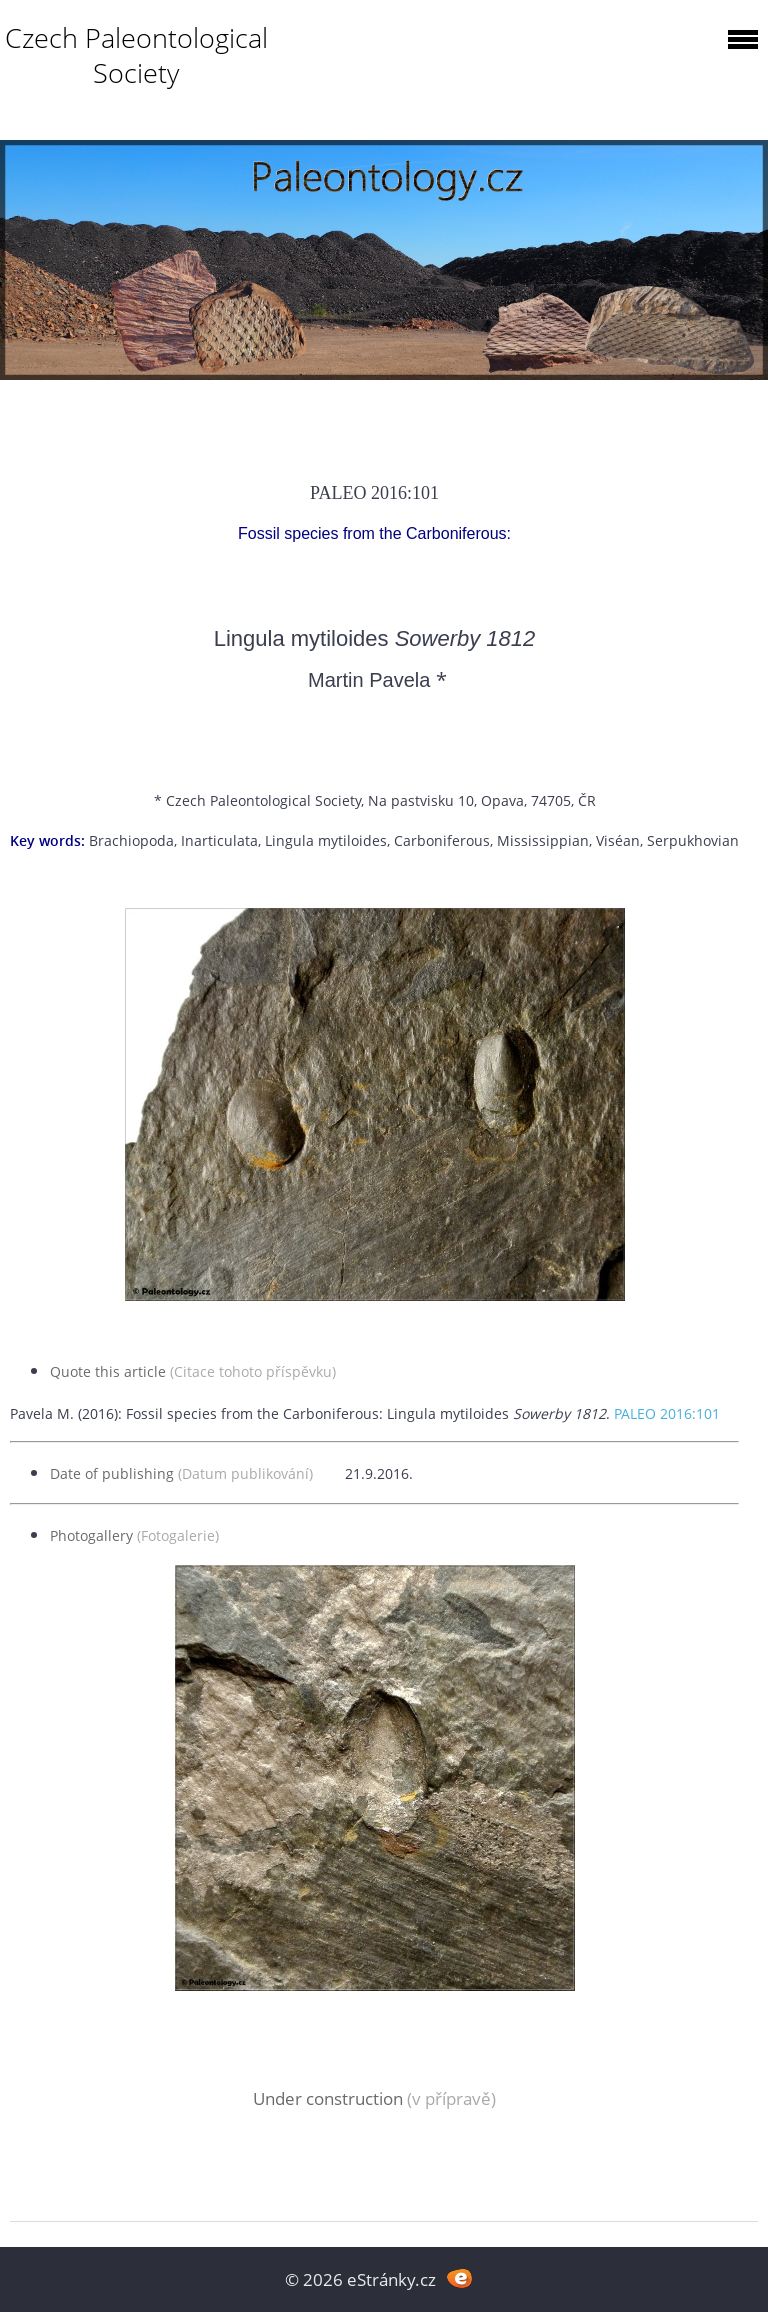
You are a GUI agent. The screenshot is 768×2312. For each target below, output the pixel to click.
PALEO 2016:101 (667, 1413)
